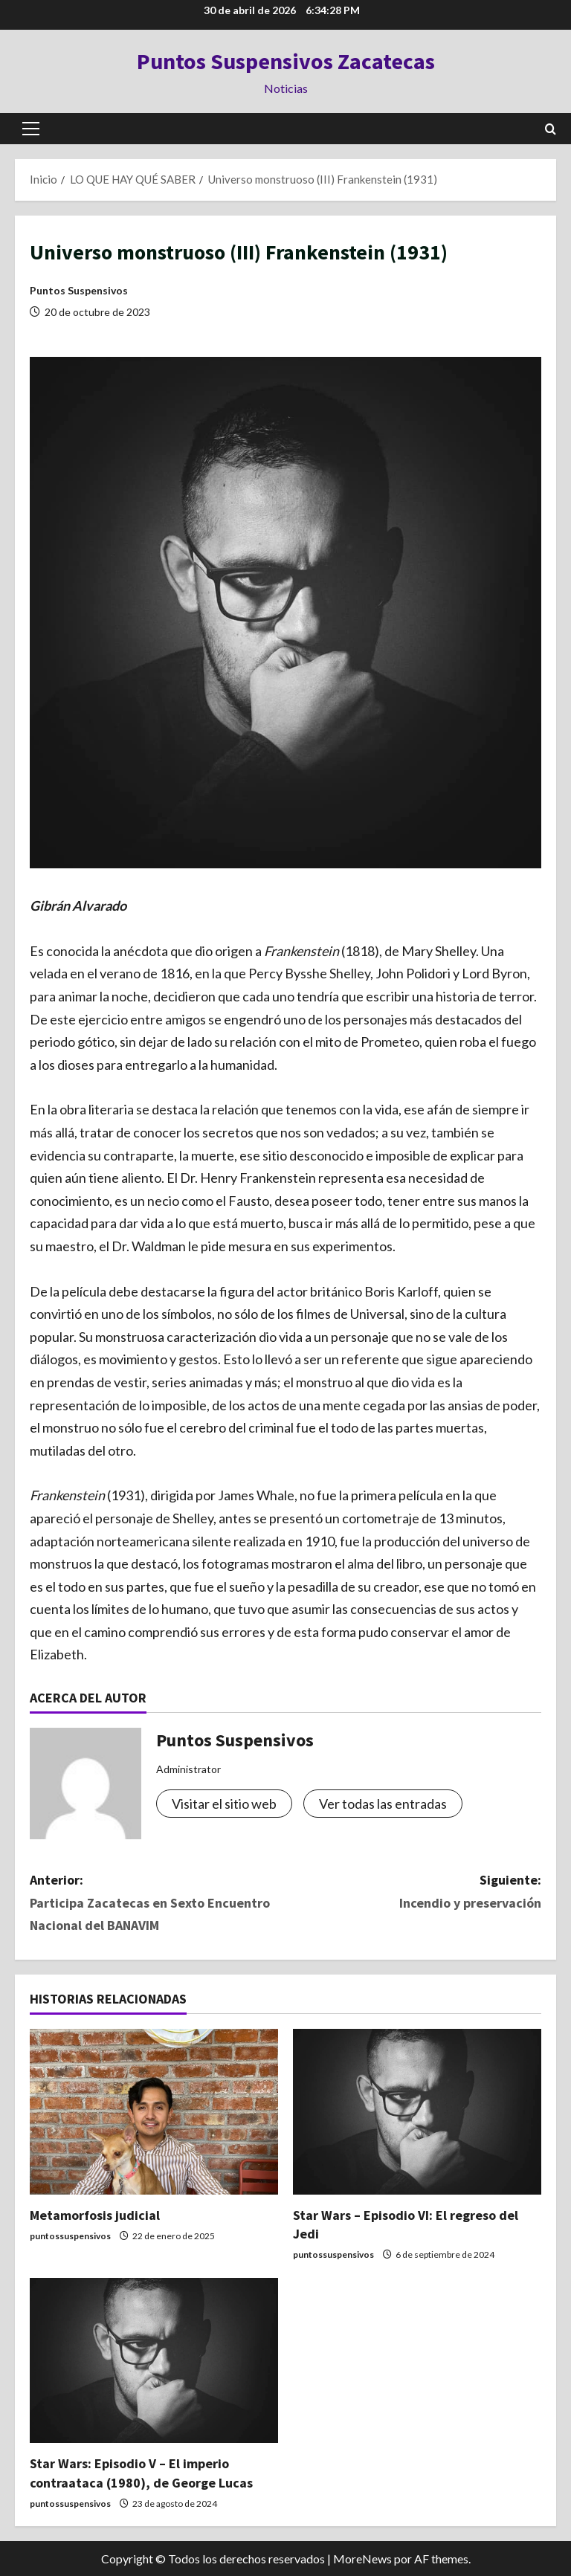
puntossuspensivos (70, 2235)
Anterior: (158, 1904)
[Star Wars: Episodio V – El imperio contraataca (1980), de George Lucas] (154, 2361)
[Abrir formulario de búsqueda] (550, 128)
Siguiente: (413, 1892)
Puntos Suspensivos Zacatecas (286, 61)
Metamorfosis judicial (95, 2215)
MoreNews (362, 2558)
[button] (31, 128)
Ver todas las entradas (383, 1803)
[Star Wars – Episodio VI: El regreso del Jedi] (417, 2112)
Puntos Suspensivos (79, 290)
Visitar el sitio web (224, 1803)
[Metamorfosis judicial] (154, 2112)
